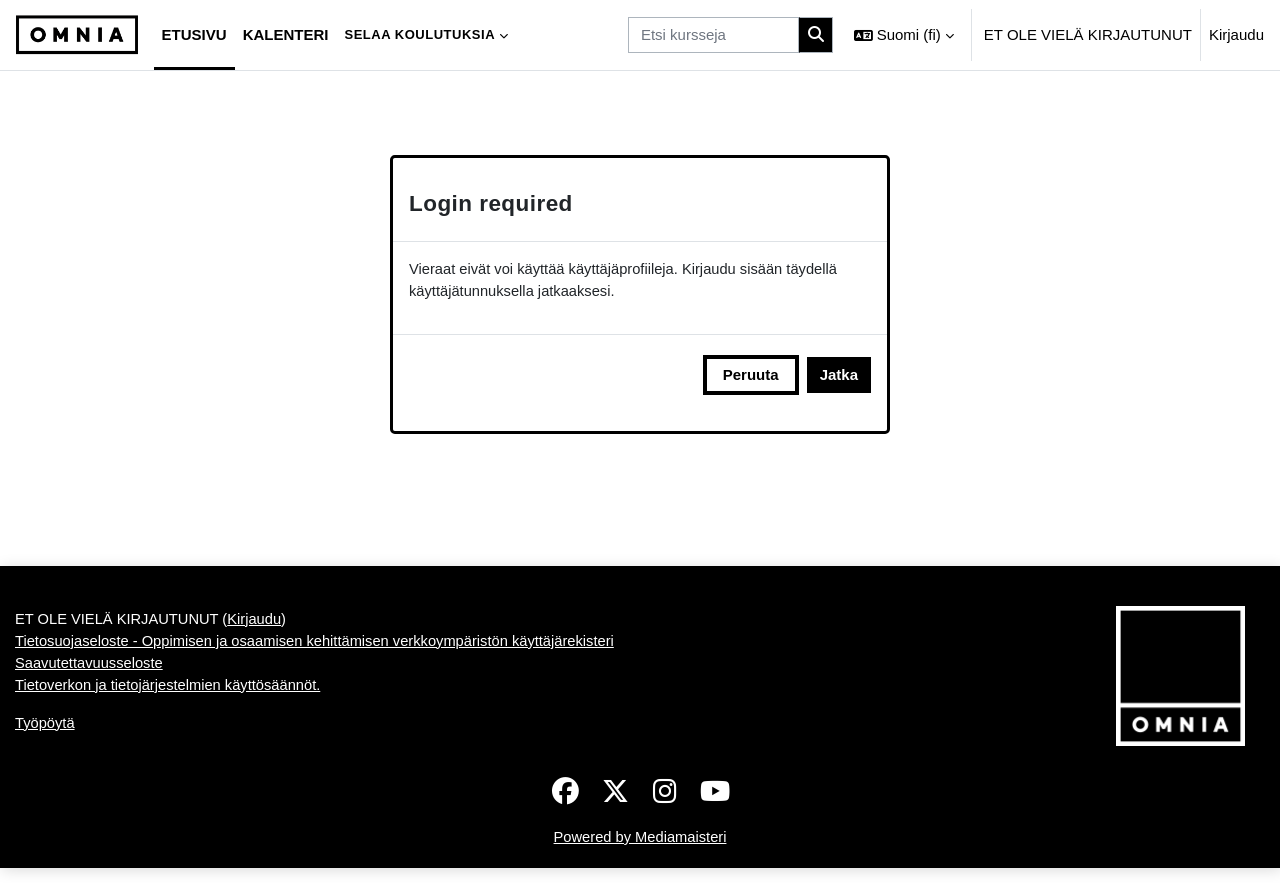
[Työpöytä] (77, 35)
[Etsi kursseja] (713, 35)
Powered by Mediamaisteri (640, 851)
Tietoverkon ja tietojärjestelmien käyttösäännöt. (171, 709)
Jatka (839, 375)
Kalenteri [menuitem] (286, 34)
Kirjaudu (1236, 34)
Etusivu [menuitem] (194, 34)
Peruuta (751, 375)
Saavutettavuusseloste (90, 687)
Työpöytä (45, 748)
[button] (904, 35)
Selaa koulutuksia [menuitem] (419, 34)
